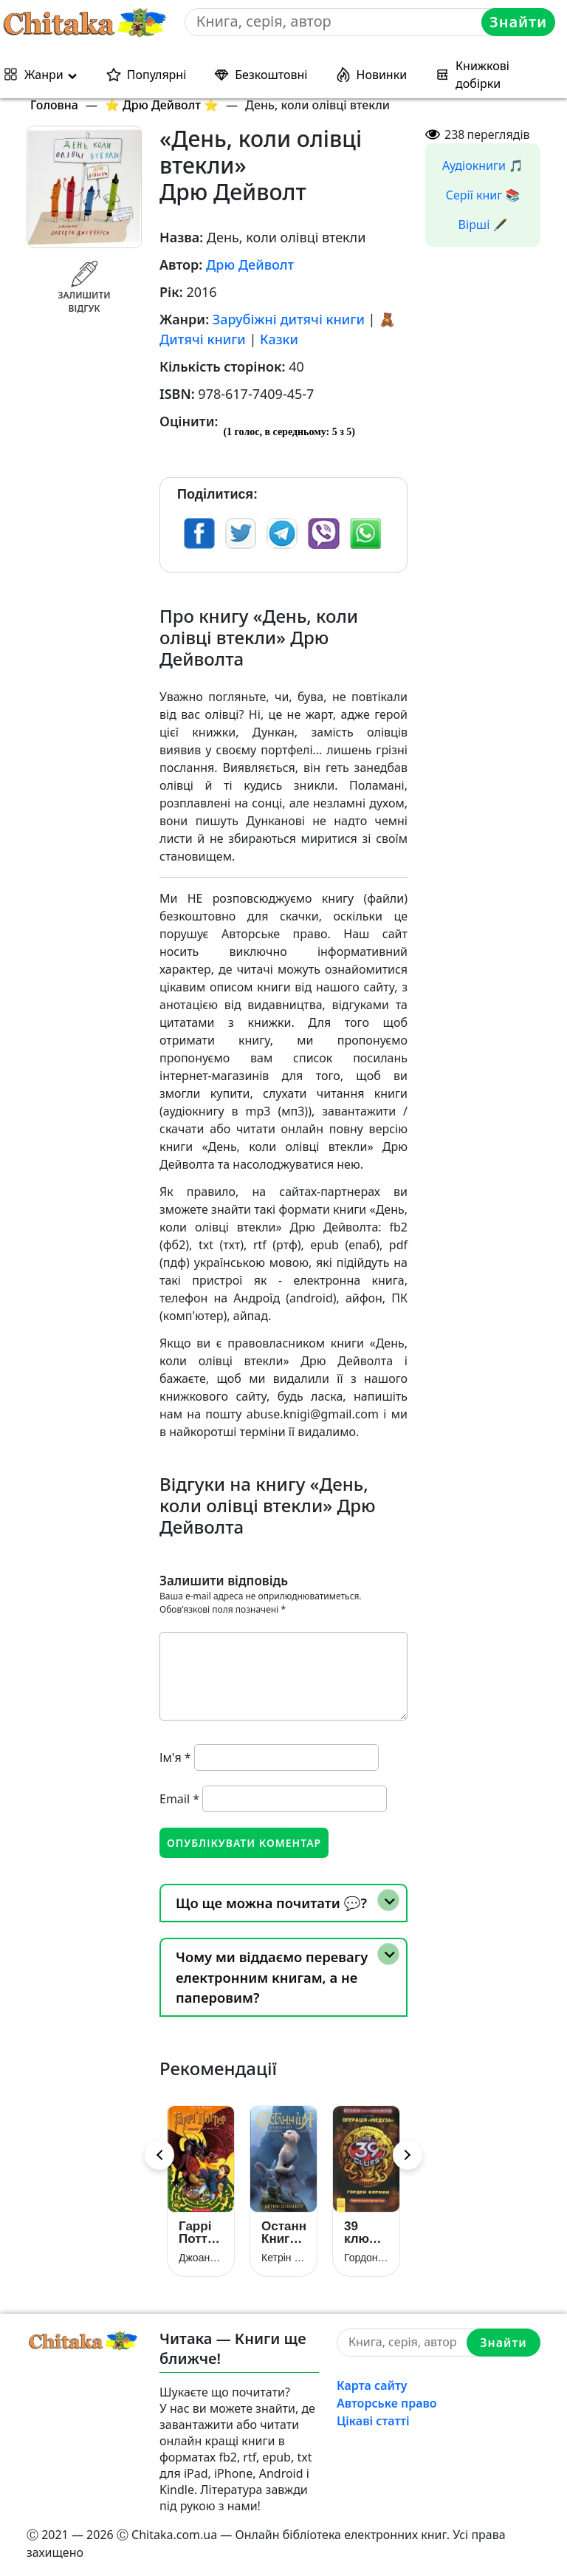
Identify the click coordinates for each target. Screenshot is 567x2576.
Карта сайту (372, 2385)
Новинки (382, 74)
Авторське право (387, 2403)
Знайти (518, 22)
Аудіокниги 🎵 (482, 165)
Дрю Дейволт (250, 264)
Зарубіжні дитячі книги (289, 319)
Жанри (43, 74)
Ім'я (175, 1757)
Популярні (157, 74)
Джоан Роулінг (201, 2258)
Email (179, 1799)
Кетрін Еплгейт (283, 2258)
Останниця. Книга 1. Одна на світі (283, 2232)
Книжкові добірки (482, 75)
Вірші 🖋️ (483, 224)
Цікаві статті (373, 2421)
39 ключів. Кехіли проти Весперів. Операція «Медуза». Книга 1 (366, 2232)
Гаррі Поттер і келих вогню (200, 2232)
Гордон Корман (366, 2258)
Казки (279, 339)
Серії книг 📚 (483, 195)
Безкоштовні (271, 74)
